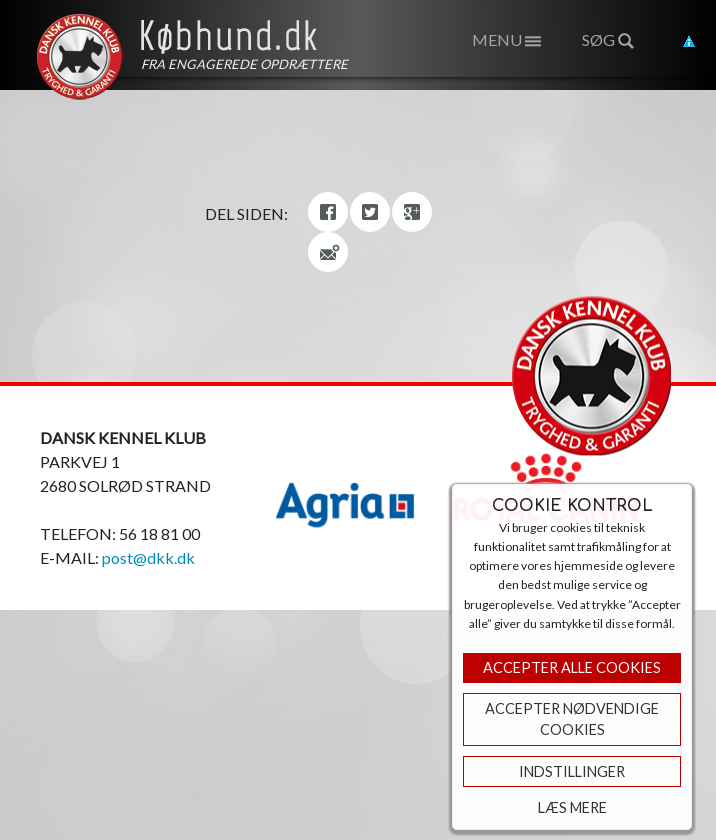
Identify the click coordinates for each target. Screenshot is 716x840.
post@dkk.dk (148, 557)
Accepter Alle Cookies (572, 667)
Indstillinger (572, 771)
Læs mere (572, 807)
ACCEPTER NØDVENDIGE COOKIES (572, 719)
